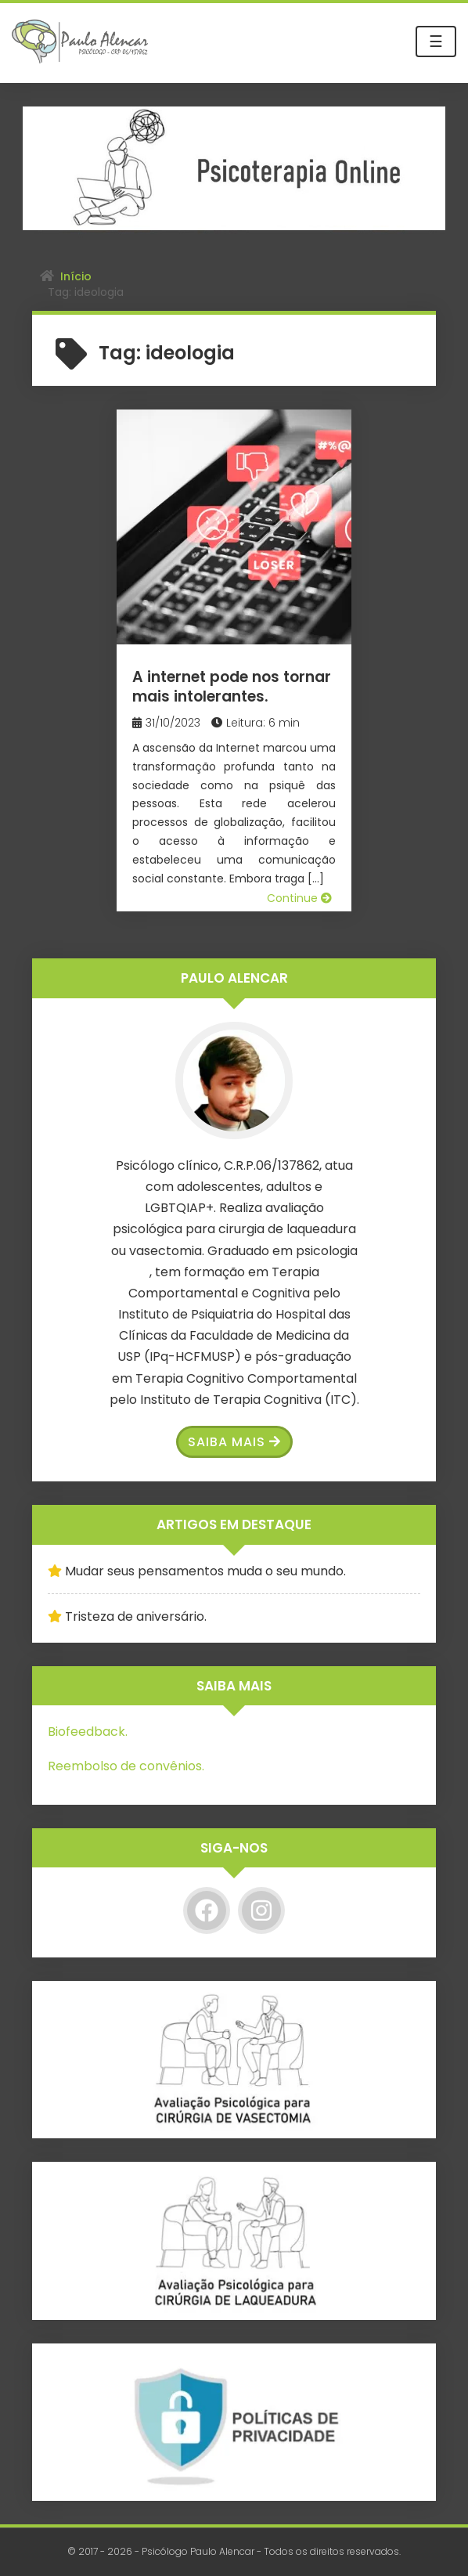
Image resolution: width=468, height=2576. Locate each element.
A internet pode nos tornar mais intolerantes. (231, 686)
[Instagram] (261, 1910)
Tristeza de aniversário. (136, 1616)
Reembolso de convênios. (126, 1766)
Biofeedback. (88, 1732)
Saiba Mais (234, 1442)
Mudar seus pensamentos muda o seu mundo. (205, 1571)
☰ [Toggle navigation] (436, 41)
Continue (299, 898)
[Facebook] (206, 1910)
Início (76, 276)
